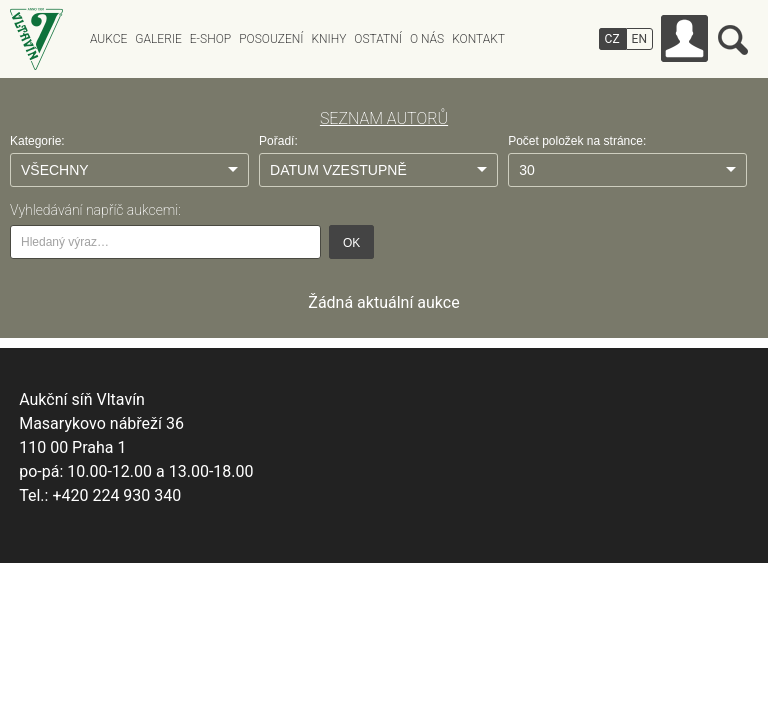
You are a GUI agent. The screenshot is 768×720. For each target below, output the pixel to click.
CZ (612, 39)
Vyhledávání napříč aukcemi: (95, 210)
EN (639, 39)
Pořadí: (278, 141)
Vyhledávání (733, 40)
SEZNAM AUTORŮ (384, 118)
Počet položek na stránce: (577, 141)
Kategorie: (37, 141)
